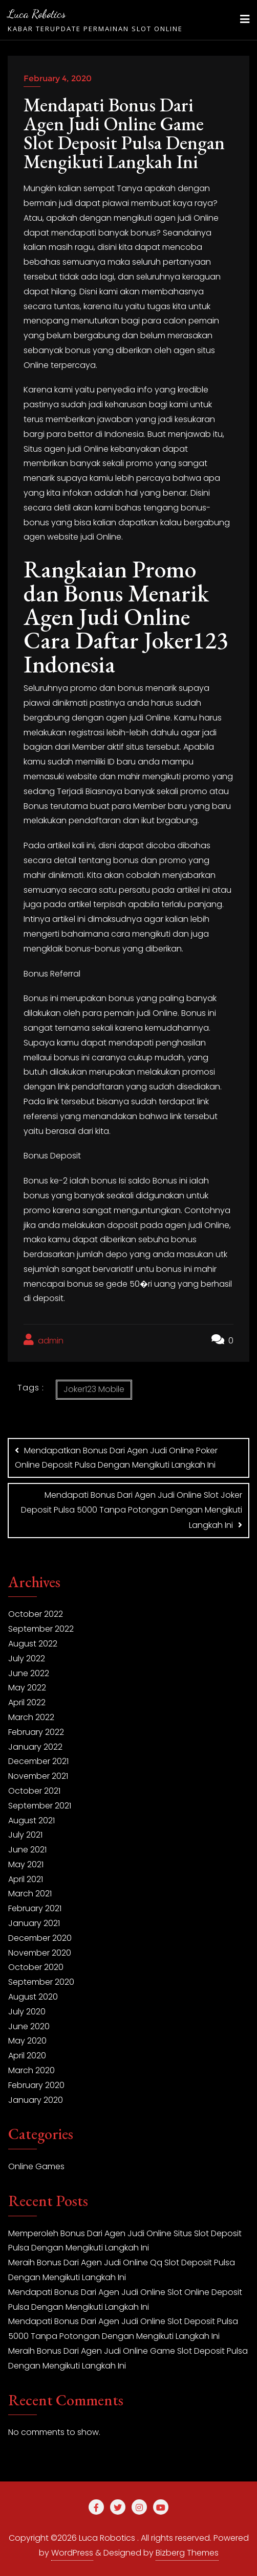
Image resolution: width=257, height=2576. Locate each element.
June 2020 (29, 2026)
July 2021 (25, 1835)
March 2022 (31, 1717)
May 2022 (27, 1687)
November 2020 (39, 1953)
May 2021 (26, 1864)
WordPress (72, 2553)
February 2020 (36, 2085)
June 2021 (27, 1849)
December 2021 (38, 1761)
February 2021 (34, 1908)
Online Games (36, 2166)
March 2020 (31, 2070)
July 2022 (26, 1658)
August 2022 (32, 1644)
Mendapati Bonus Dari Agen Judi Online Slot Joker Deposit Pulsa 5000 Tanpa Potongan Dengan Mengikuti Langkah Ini (131, 1510)
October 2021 (34, 1791)
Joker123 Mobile (93, 1389)
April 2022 (27, 1702)
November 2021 (38, 1776)
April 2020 (27, 2055)
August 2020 (33, 1997)
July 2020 (27, 2011)
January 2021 (34, 1923)
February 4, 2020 (58, 78)
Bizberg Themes (187, 2553)
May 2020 (27, 2041)
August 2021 (31, 1820)
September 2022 (41, 1629)
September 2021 (39, 1806)
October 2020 (35, 1967)
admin (43, 1340)
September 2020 (41, 1982)
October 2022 (35, 1614)
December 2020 (40, 1938)
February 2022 (36, 1732)
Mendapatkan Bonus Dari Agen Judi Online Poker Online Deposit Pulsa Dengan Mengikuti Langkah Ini (116, 1458)
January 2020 (35, 2100)
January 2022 (35, 1747)
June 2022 (28, 1673)
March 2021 (30, 1893)
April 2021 (25, 1879)
